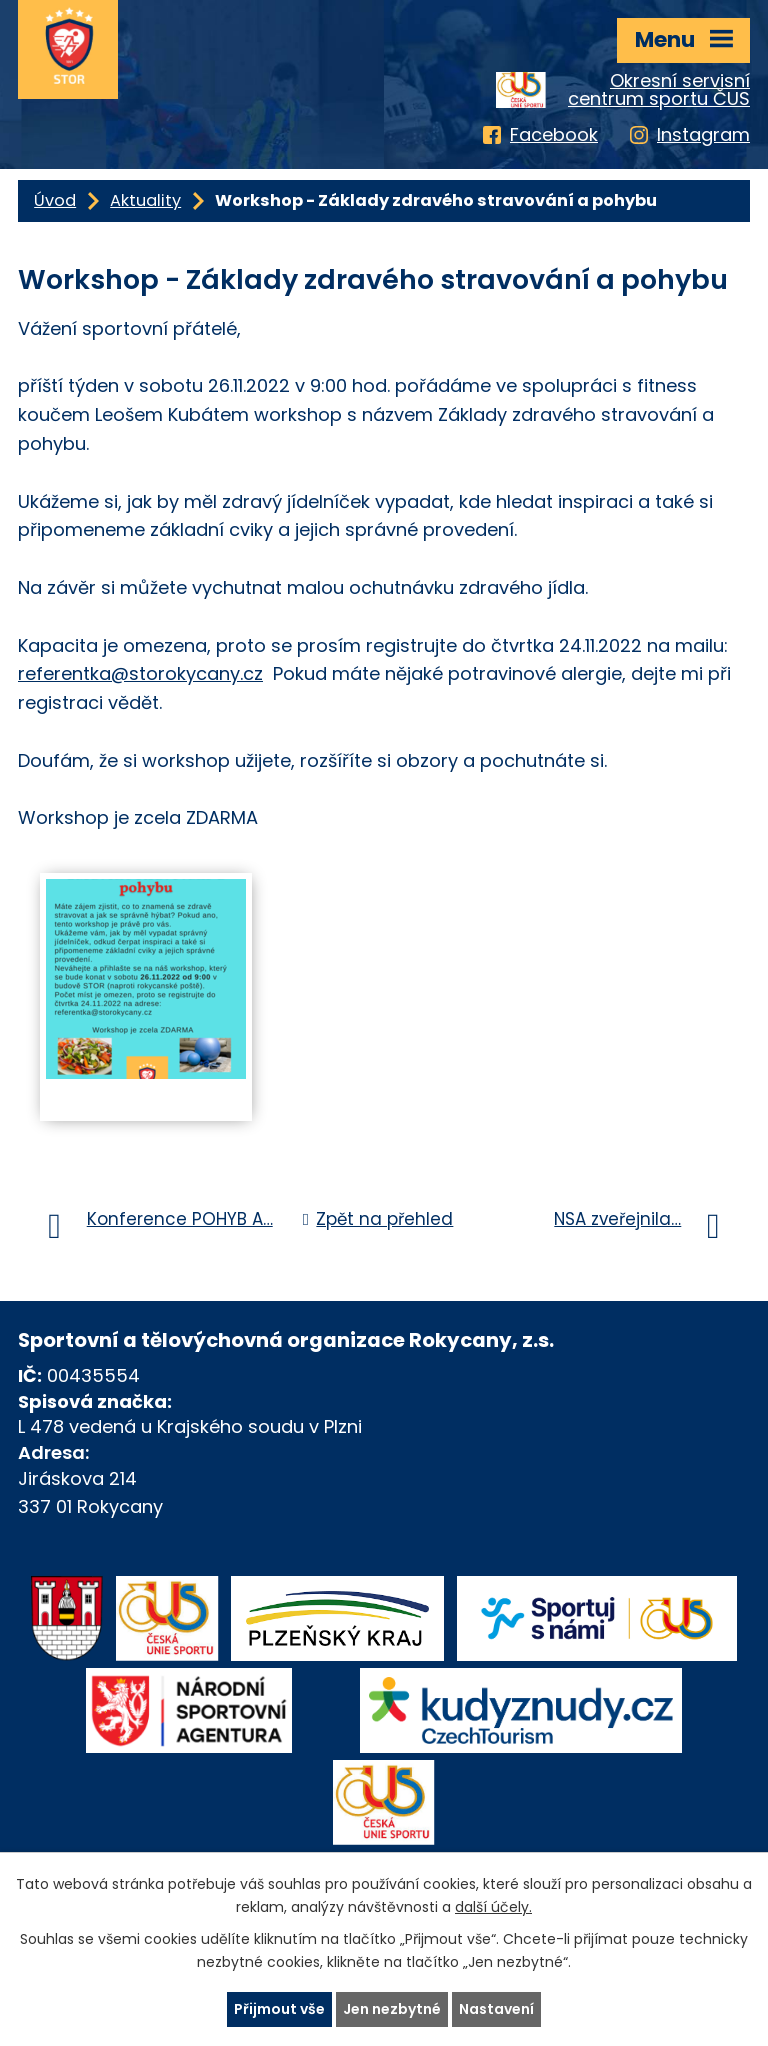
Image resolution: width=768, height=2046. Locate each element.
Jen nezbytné (392, 2009)
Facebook (554, 134)
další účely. (493, 1907)
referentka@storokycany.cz (140, 673)
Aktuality (145, 200)
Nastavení (496, 2009)
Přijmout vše (279, 2009)
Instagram (703, 134)
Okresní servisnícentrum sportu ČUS (659, 90)
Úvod (55, 200)
